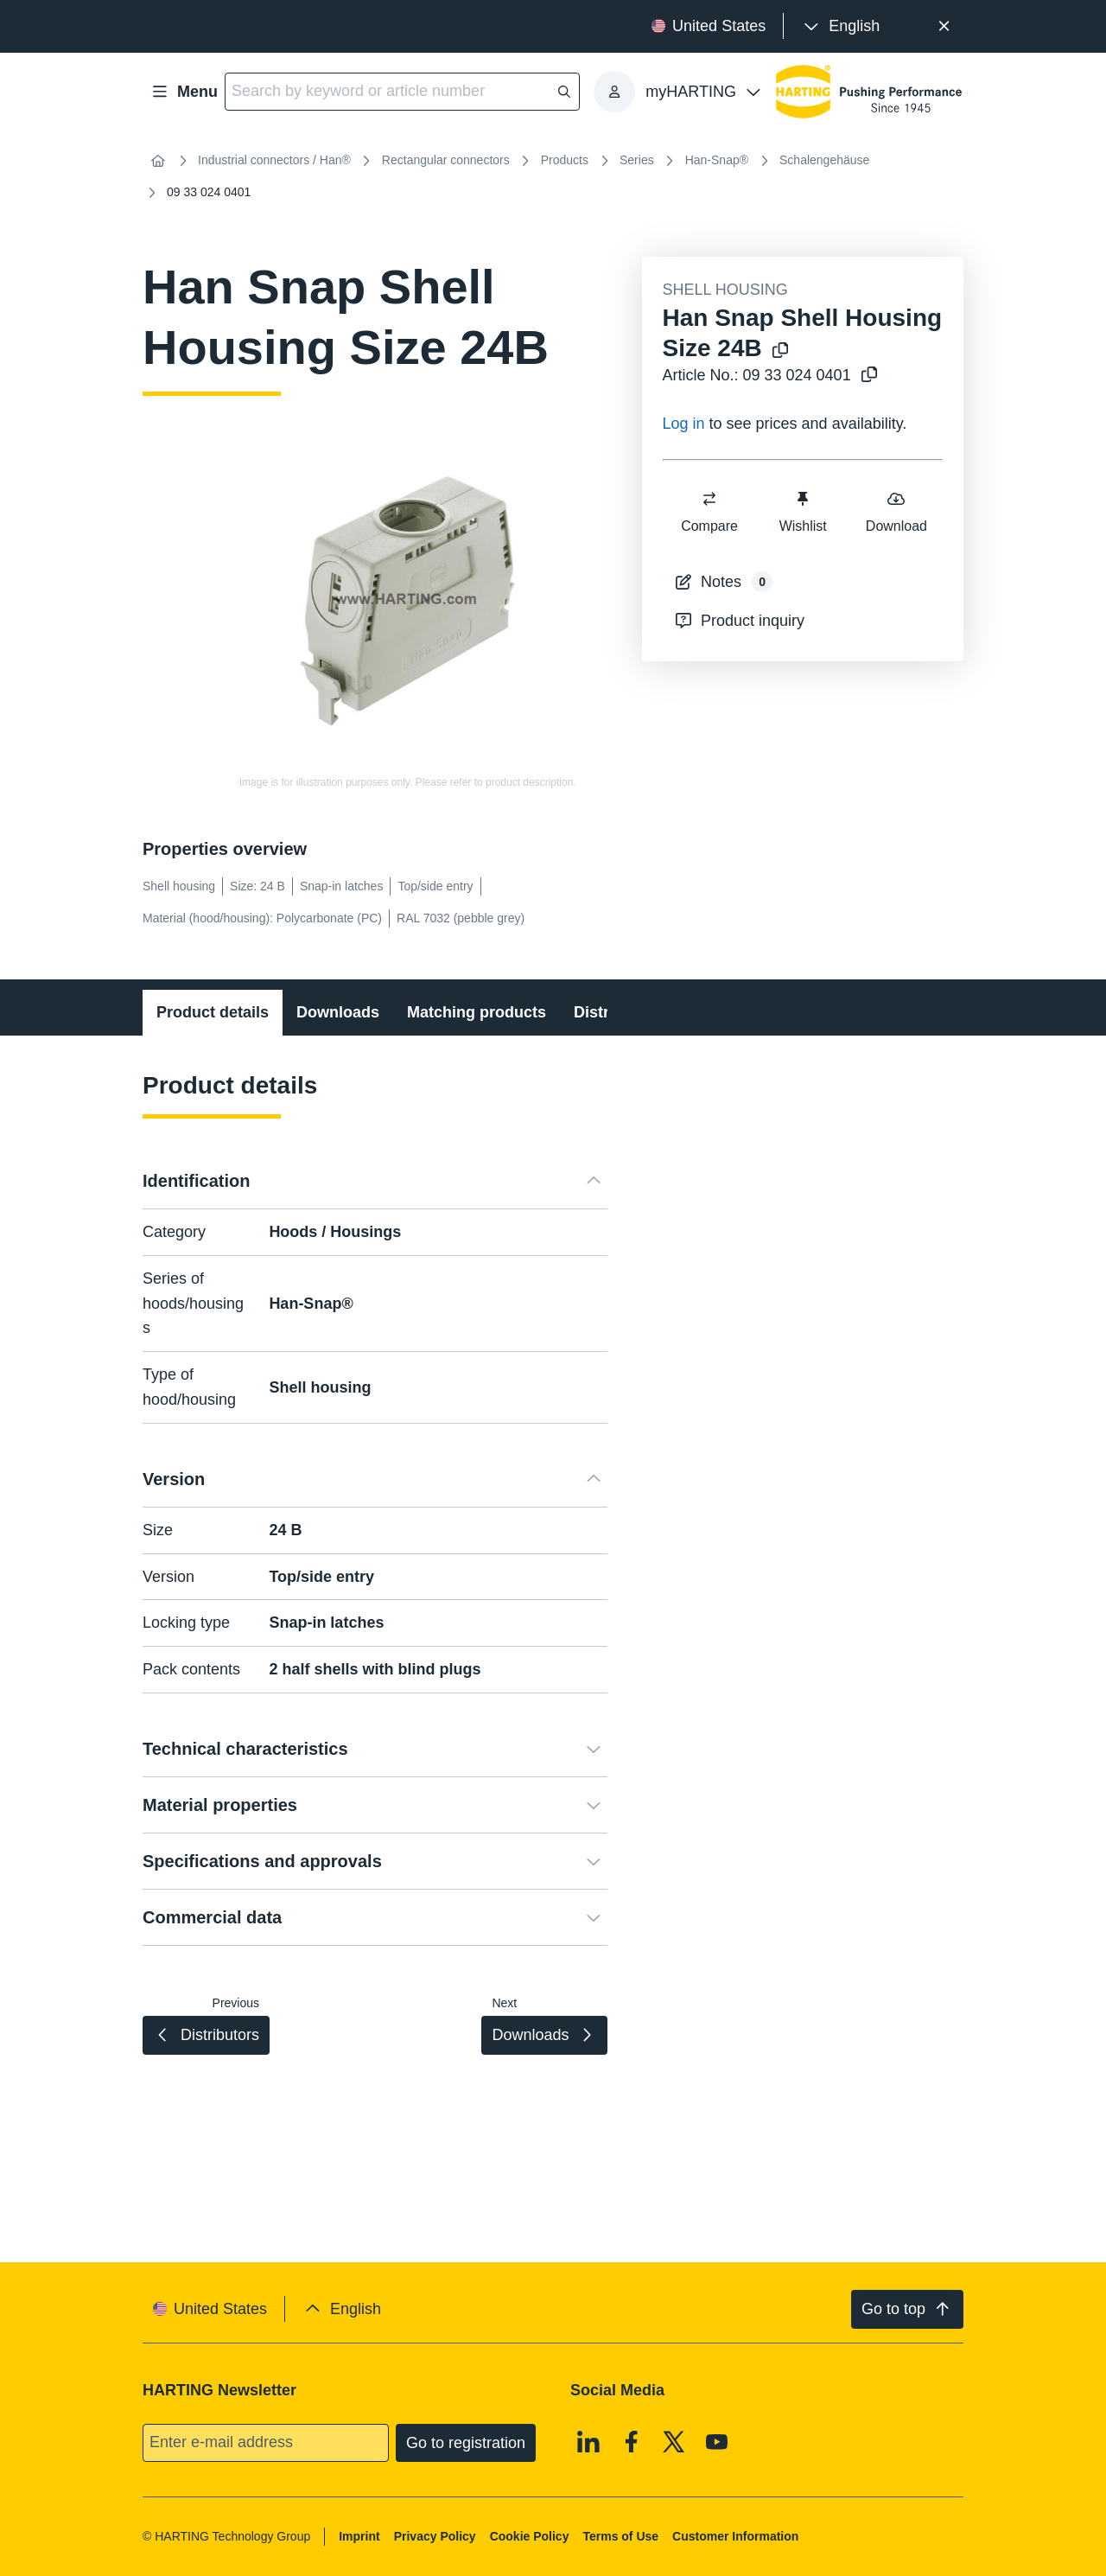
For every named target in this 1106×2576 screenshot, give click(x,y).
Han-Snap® (716, 160)
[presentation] (840, 26)
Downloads (337, 1012)
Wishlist (802, 511)
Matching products (476, 1012)
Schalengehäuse (824, 160)
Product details (212, 1012)
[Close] (944, 26)
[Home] (158, 160)
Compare (709, 511)
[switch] (709, 498)
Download (895, 511)
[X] (674, 2441)
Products (564, 160)
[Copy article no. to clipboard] (869, 376)
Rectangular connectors (446, 160)
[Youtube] (717, 2441)
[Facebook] (631, 2441)
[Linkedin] (588, 2441)
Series (637, 160)
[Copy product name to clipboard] (780, 351)
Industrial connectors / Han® (274, 160)
